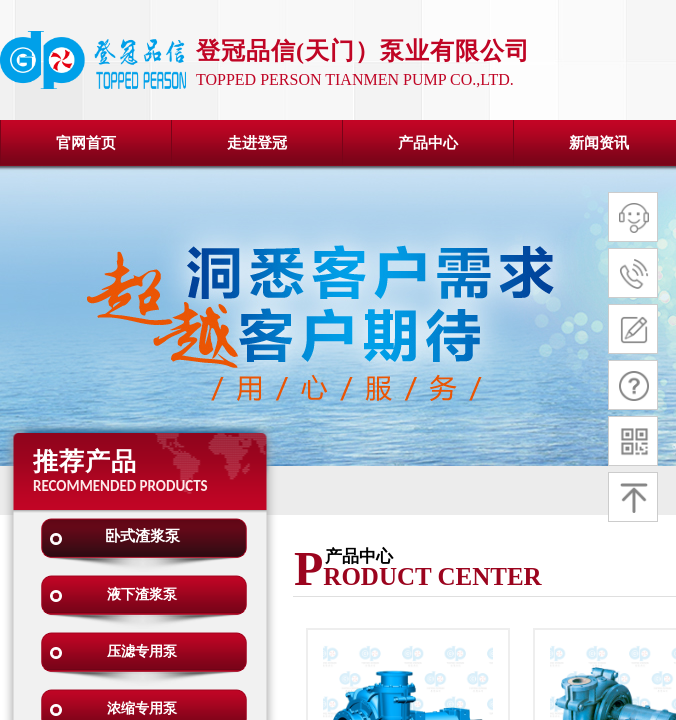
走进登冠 (257, 143)
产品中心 (428, 143)
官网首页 (86, 143)
